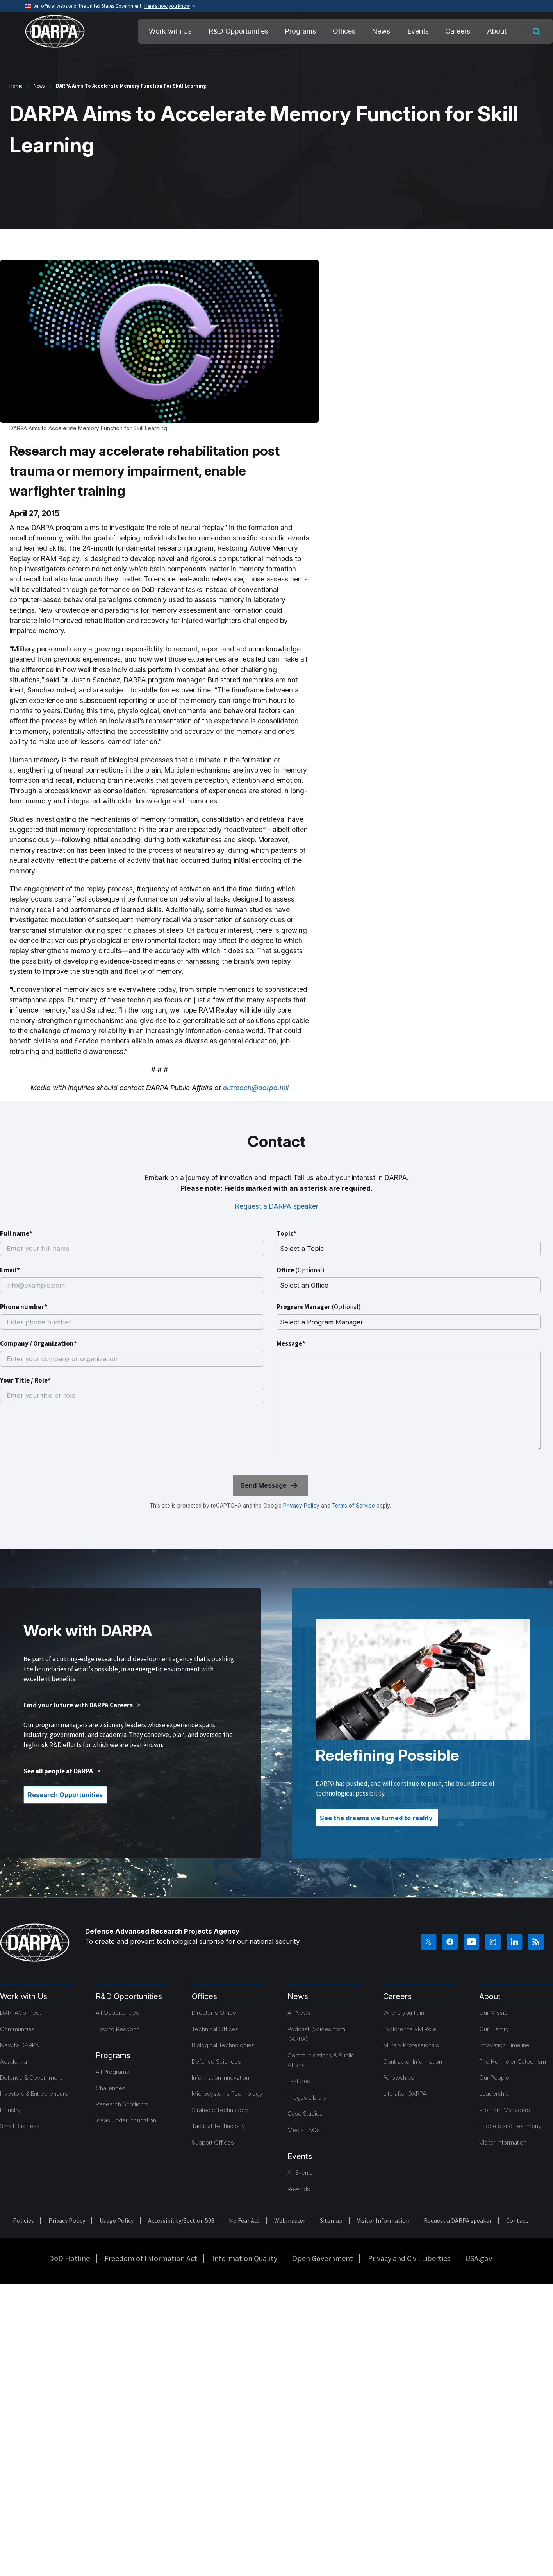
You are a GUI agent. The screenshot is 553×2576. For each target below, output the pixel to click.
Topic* (286, 1233)
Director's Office (214, 2012)
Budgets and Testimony (510, 2126)
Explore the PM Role (409, 2029)
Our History (494, 2029)
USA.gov (478, 2258)
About (497, 31)
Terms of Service (352, 1506)
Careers (457, 31)
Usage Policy (117, 2220)
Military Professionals (411, 2045)
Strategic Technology (220, 2110)
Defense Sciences (216, 2061)
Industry (10, 2110)
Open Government (322, 2258)
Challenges (110, 2088)
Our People (494, 2077)
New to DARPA (19, 2045)
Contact (517, 2220)
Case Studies (305, 2113)
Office (300, 1270)
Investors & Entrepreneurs (34, 2093)
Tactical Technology (218, 2126)
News (381, 31)
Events (418, 31)
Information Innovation (220, 2077)
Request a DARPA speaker (276, 1206)
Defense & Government (31, 2077)
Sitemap (331, 2220)
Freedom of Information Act (151, 2258)
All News (299, 2012)
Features (298, 2081)
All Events (300, 2172)
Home (15, 85)
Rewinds (298, 2189)
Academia (13, 2061)
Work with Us (170, 31)
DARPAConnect (20, 2012)
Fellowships (398, 2077)
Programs (300, 31)
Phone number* (23, 1306)
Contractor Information (412, 2061)
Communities (17, 2029)
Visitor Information (502, 2142)
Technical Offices (215, 2029)
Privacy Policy (301, 1506)
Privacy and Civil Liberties (409, 2258)
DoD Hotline (69, 2258)
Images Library (306, 2097)
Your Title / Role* (25, 1380)
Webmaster (289, 2220)
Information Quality (244, 2258)
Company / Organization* (38, 1343)
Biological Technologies (223, 2045)
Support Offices (213, 2142)
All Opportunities (117, 2012)
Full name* (16, 1233)
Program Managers (504, 2110)
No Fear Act (244, 2220)
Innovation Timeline (504, 2045)
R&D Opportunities (238, 31)
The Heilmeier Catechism (512, 2061)
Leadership (494, 2093)
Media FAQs (303, 2130)
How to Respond (118, 2029)
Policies (23, 2220)
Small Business (19, 2126)
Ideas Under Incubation (126, 2120)
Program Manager (318, 1306)
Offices (344, 31)
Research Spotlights (122, 2104)
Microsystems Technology (227, 2093)
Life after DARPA (404, 2093)
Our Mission (495, 2012)
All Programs (112, 2071)
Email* (10, 1270)
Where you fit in (403, 2012)
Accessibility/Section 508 (181, 2220)
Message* (290, 1343)
